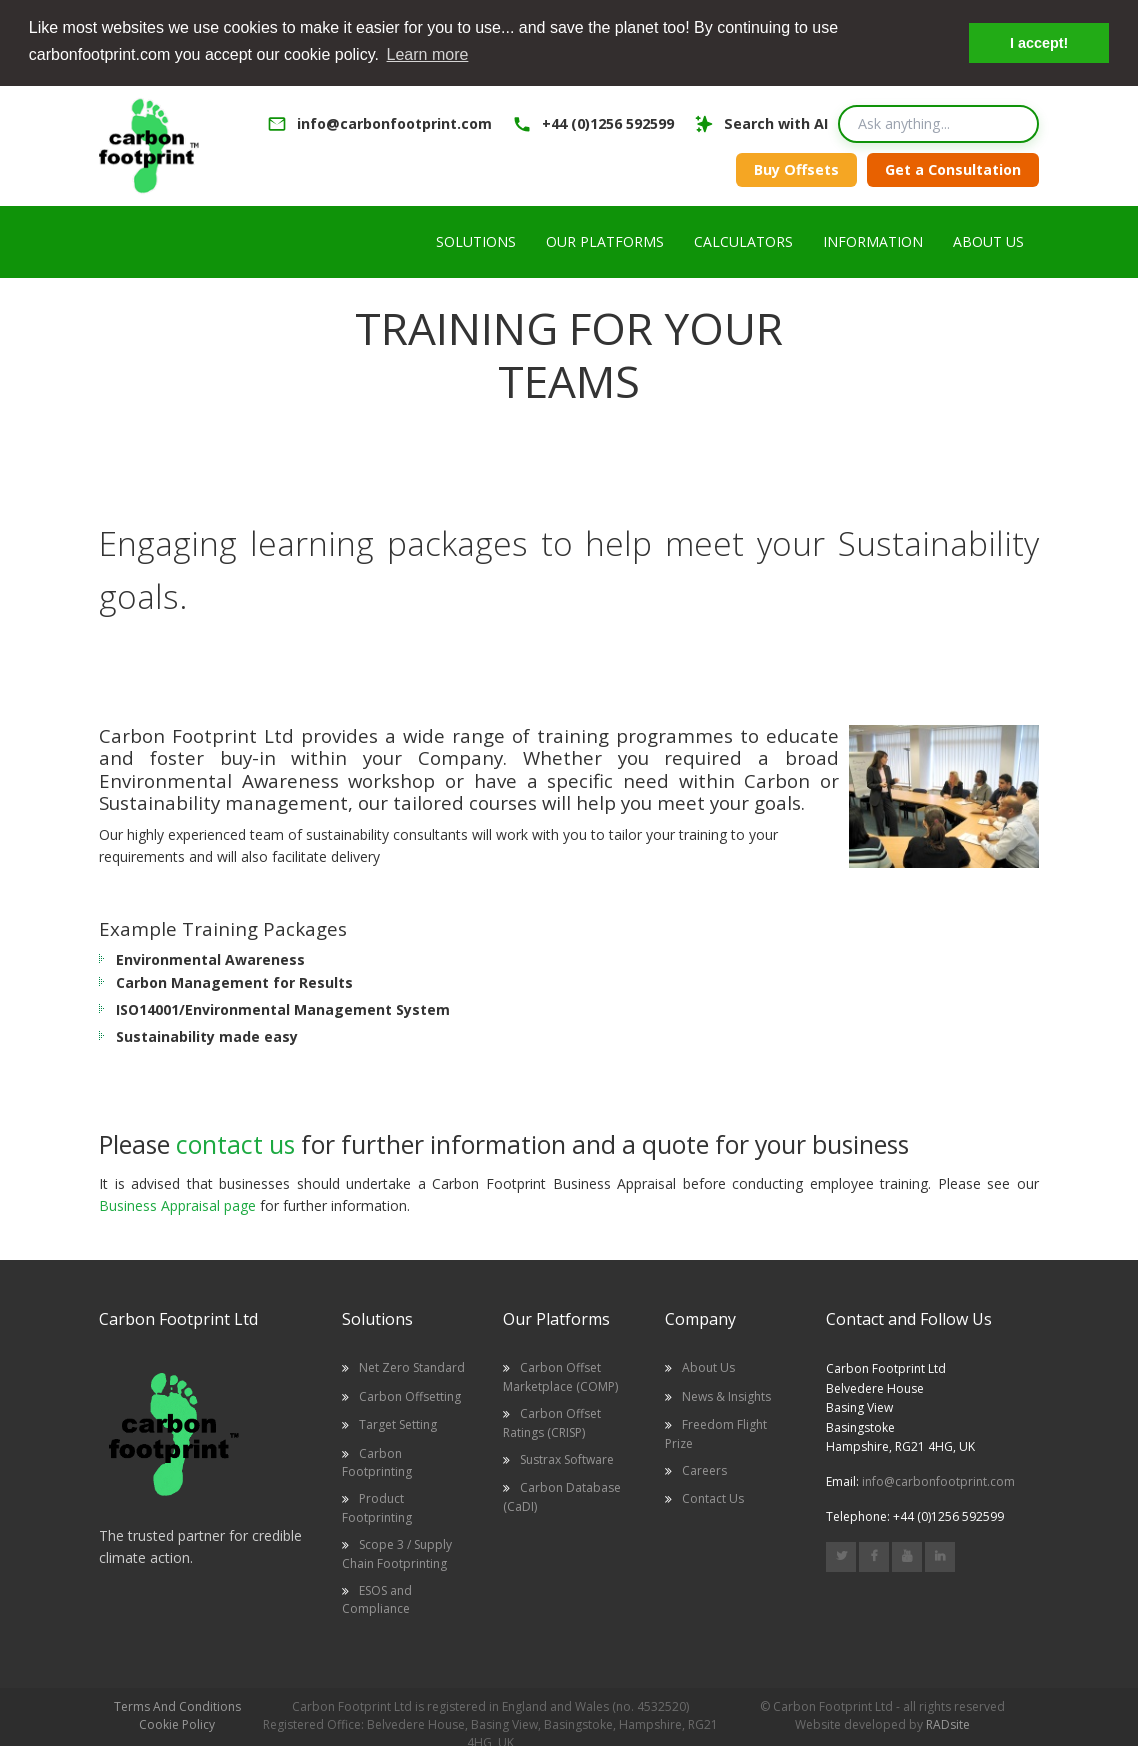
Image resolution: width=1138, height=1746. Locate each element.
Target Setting (398, 1423)
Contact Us (713, 1497)
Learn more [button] (428, 54)
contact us (235, 1143)
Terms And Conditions (177, 1705)
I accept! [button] (1039, 43)
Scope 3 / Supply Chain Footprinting (397, 1552)
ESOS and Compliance (377, 1598)
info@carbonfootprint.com (394, 123)
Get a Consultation (953, 168)
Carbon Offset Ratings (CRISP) (552, 1421)
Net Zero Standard (412, 1366)
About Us (708, 1366)
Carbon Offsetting (410, 1395)
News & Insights (726, 1395)
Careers (704, 1469)
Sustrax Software (567, 1458)
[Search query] (938, 123)
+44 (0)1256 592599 (608, 123)
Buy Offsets (796, 168)
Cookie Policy (177, 1723)
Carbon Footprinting (377, 1460)
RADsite (948, 1723)
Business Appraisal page (177, 1204)
